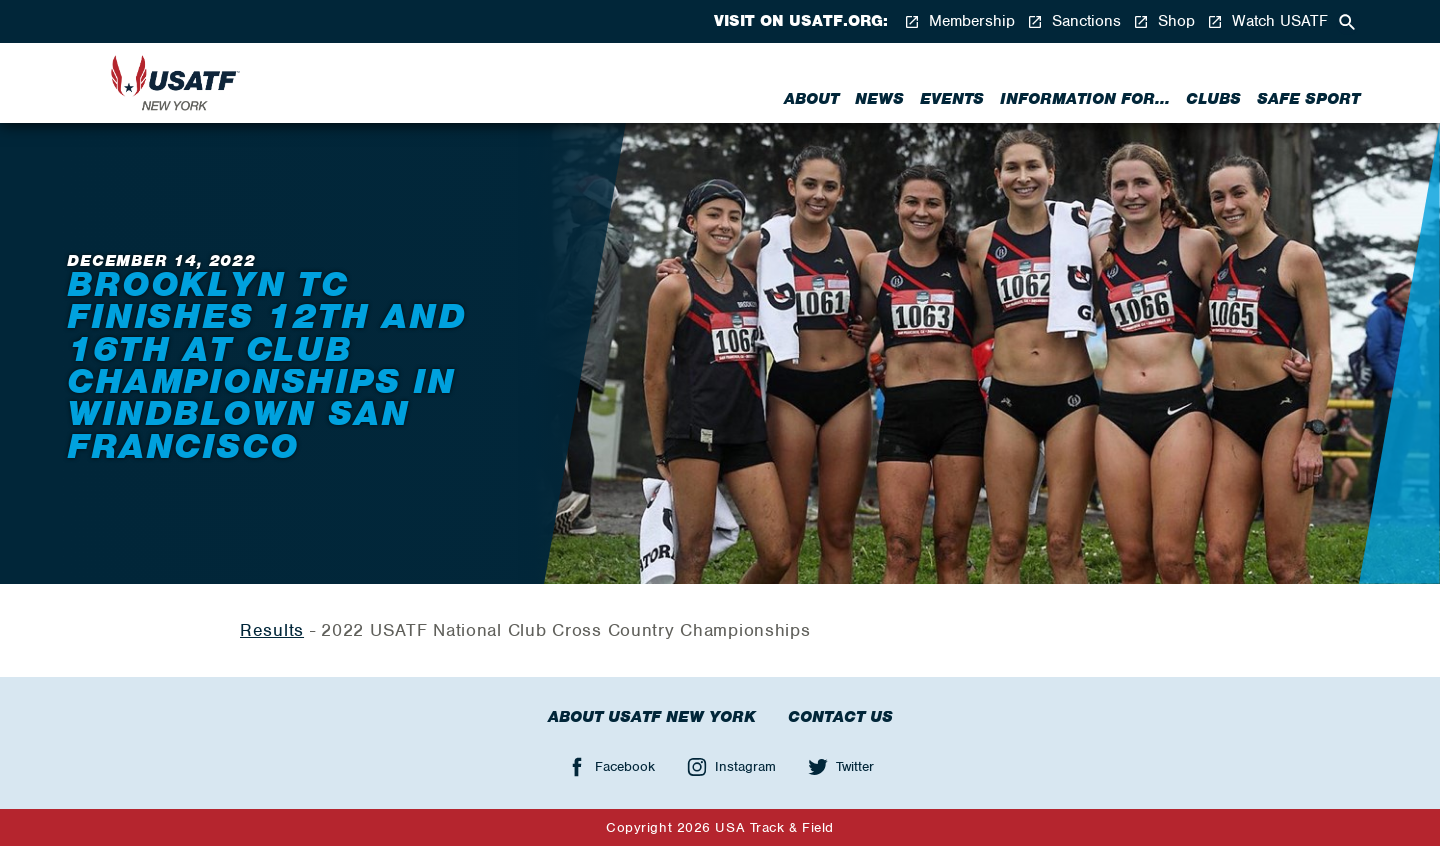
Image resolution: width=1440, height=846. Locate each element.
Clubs (1213, 99)
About (811, 99)
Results (272, 630)
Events (952, 99)
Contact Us (840, 717)
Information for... (1085, 99)
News (879, 99)
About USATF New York (652, 717)
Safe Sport (1308, 99)
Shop (1164, 21)
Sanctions (1074, 21)
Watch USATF (1267, 21)
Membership (959, 21)
